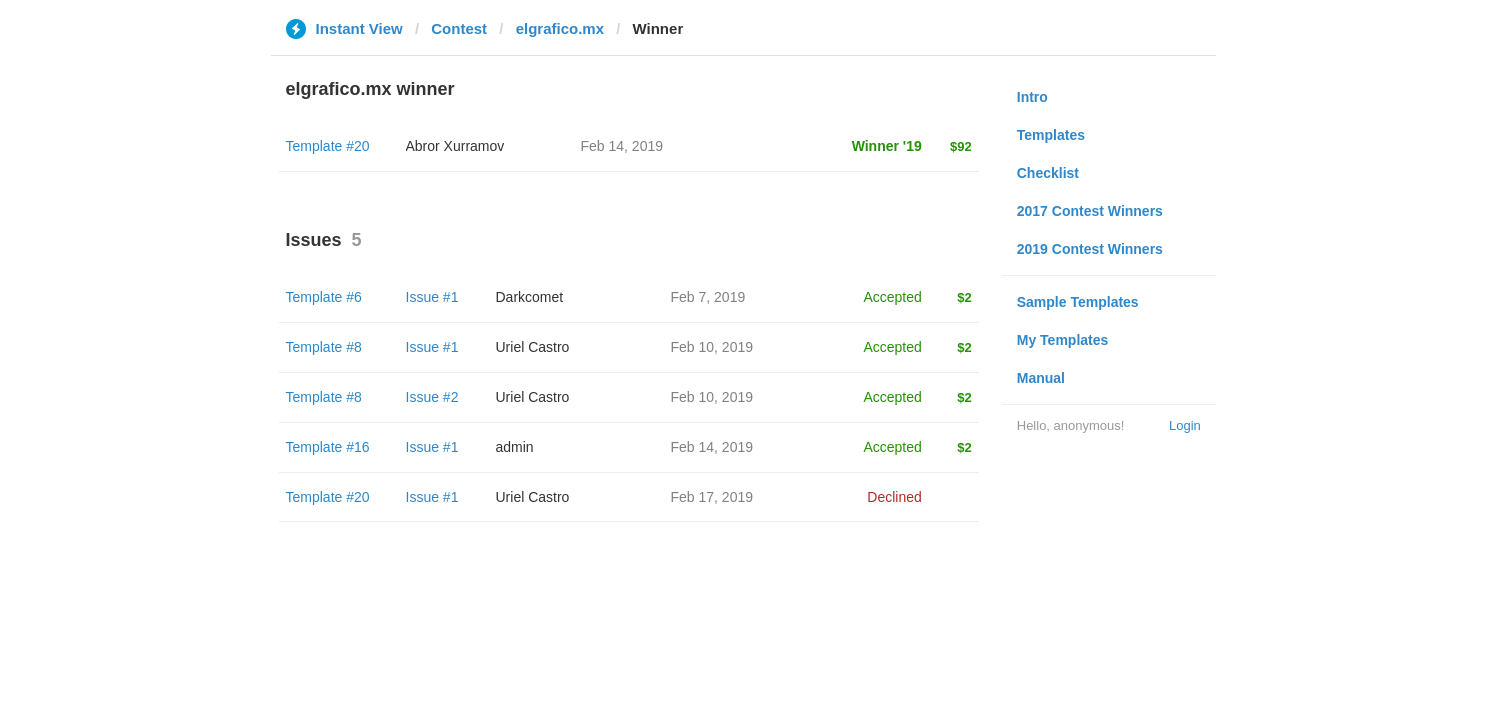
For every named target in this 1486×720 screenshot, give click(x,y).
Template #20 (328, 146)
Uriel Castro (533, 347)
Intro (1032, 97)
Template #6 (324, 297)
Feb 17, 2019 (712, 497)
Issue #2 (432, 397)
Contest (459, 28)
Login (1185, 425)
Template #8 (324, 347)
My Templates (1063, 340)
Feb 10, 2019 (712, 347)
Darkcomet (530, 297)
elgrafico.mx (560, 28)
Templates (1051, 135)
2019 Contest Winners (1090, 249)
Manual (1041, 378)
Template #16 (328, 447)
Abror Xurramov (455, 146)
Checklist (1048, 173)
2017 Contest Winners (1090, 211)
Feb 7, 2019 (708, 297)
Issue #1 (432, 297)
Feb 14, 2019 (712, 447)
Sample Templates (1078, 302)
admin (515, 447)
